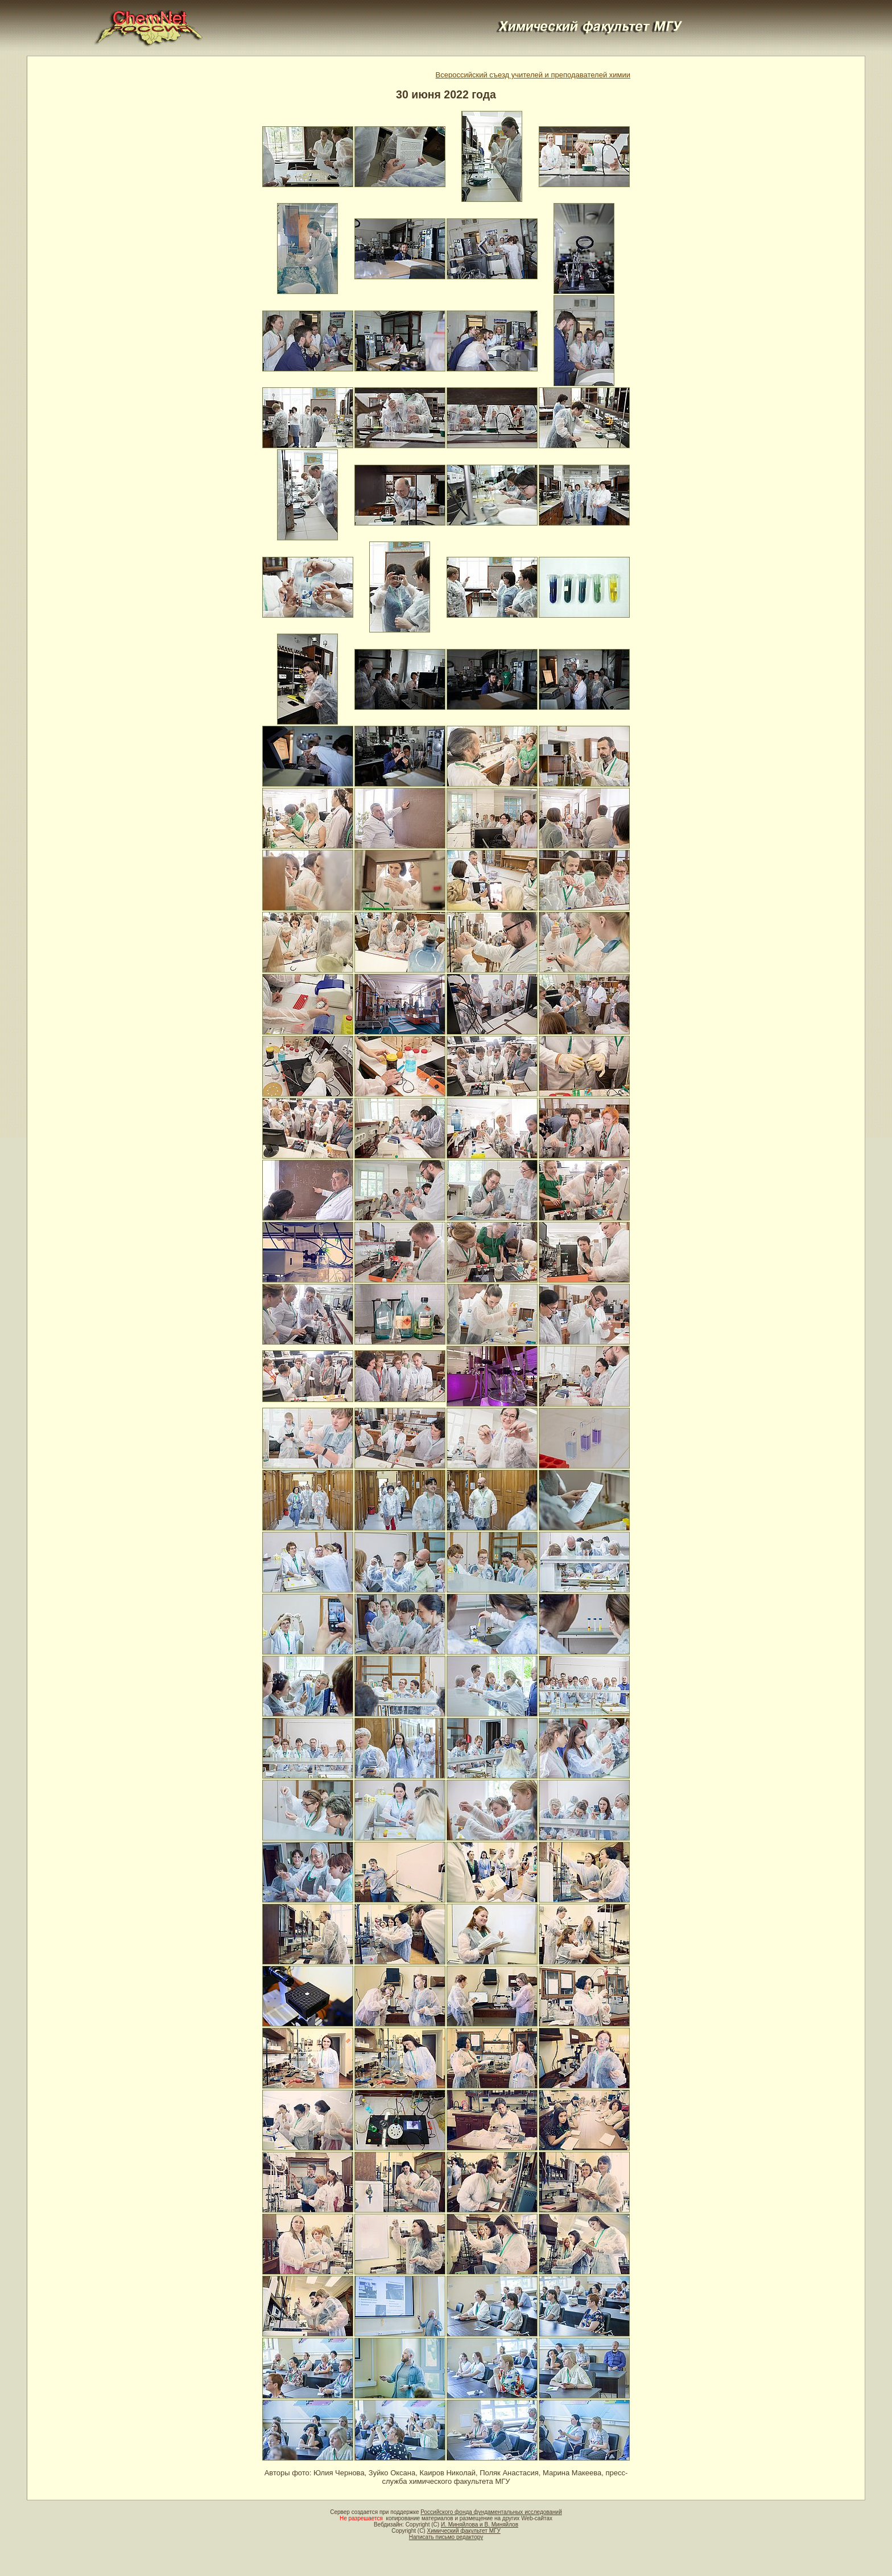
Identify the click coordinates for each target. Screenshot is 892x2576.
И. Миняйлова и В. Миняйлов (479, 2524)
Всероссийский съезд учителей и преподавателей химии (533, 75)
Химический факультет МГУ (463, 2531)
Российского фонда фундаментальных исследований (490, 2512)
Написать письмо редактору (446, 2537)
